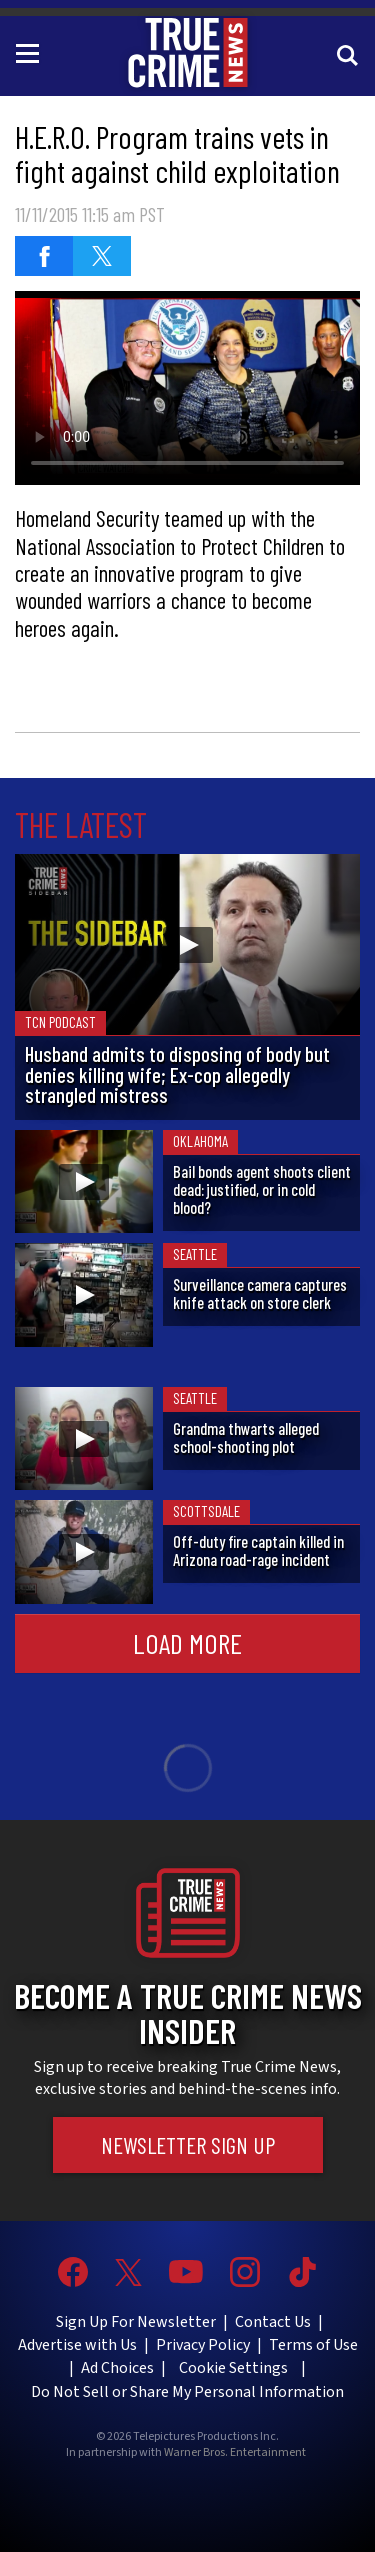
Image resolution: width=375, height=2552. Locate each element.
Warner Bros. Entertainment (235, 2453)
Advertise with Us (77, 2345)
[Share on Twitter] (102, 256)
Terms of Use (313, 2345)
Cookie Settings (233, 2368)
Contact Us (273, 2322)
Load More (187, 1643)
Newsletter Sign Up (188, 2145)
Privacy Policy (203, 2345)
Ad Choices (117, 2368)
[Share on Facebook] (44, 256)
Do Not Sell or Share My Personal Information (187, 2392)
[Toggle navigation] (31, 52)
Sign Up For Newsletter (136, 2322)
